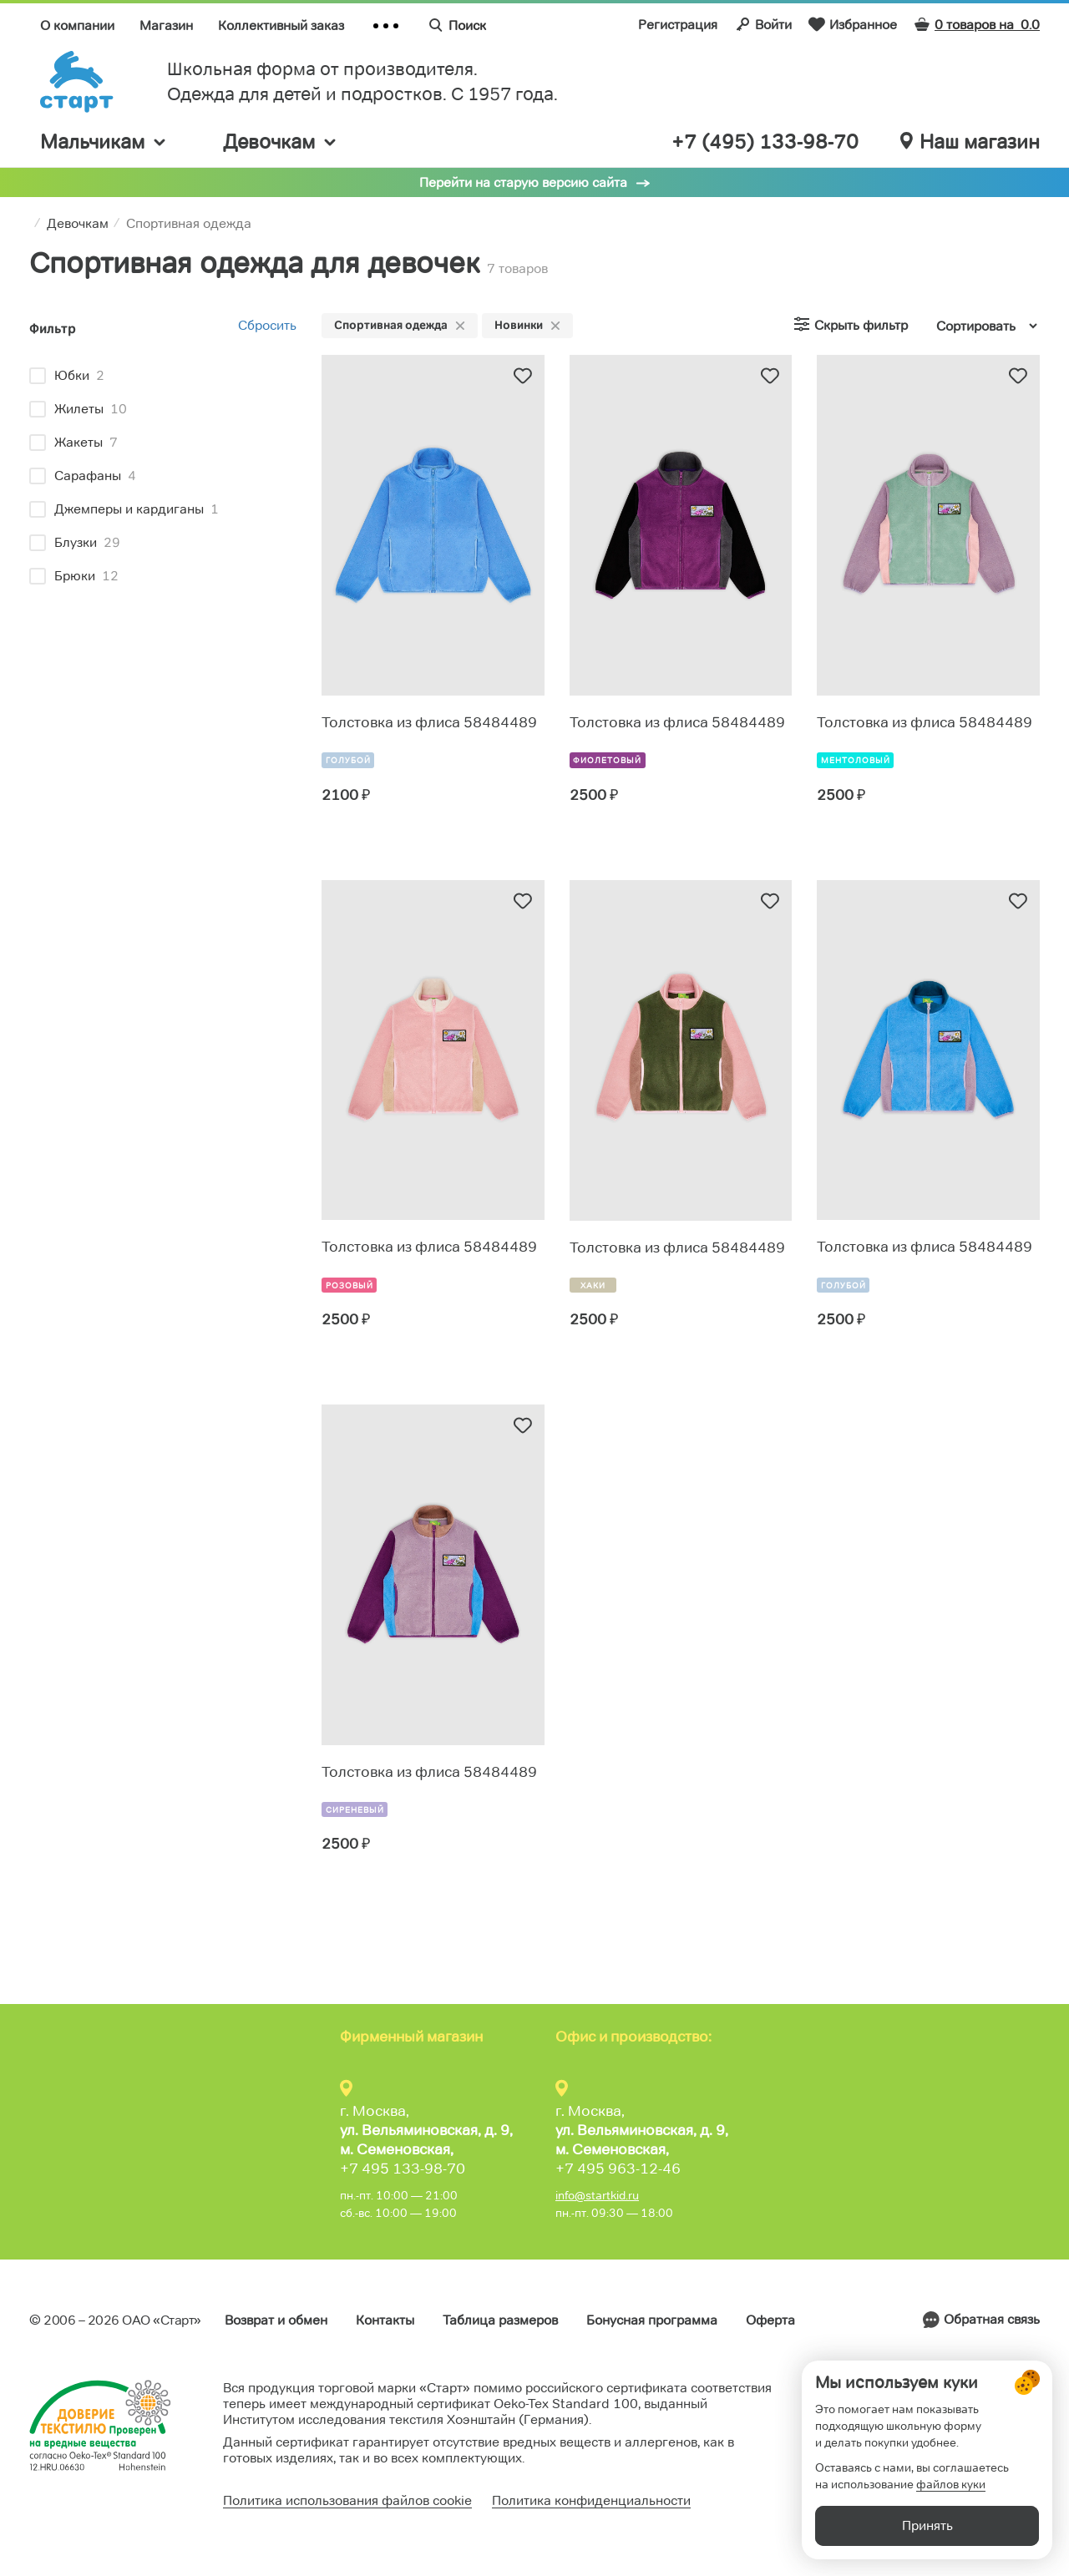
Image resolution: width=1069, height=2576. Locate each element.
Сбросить (267, 325)
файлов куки (950, 2484)
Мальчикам (104, 141)
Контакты (385, 2320)
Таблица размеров (500, 2320)
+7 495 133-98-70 (402, 2168)
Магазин (166, 25)
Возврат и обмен (276, 2320)
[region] (162, 478)
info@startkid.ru (597, 2195)
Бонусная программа (651, 2320)
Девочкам (280, 141)
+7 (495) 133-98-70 (765, 142)
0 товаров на (977, 24)
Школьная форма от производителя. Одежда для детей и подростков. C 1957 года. (362, 81)
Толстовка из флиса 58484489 (429, 722)
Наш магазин (970, 142)
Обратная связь (992, 2319)
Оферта (770, 2320)
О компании (77, 25)
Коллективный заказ (281, 25)
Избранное (852, 24)
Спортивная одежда (399, 324)
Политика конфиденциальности (591, 2500)
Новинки (527, 324)
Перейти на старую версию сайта (523, 182)
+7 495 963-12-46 (618, 2168)
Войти (763, 24)
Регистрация (677, 25)
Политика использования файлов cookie (347, 2500)
